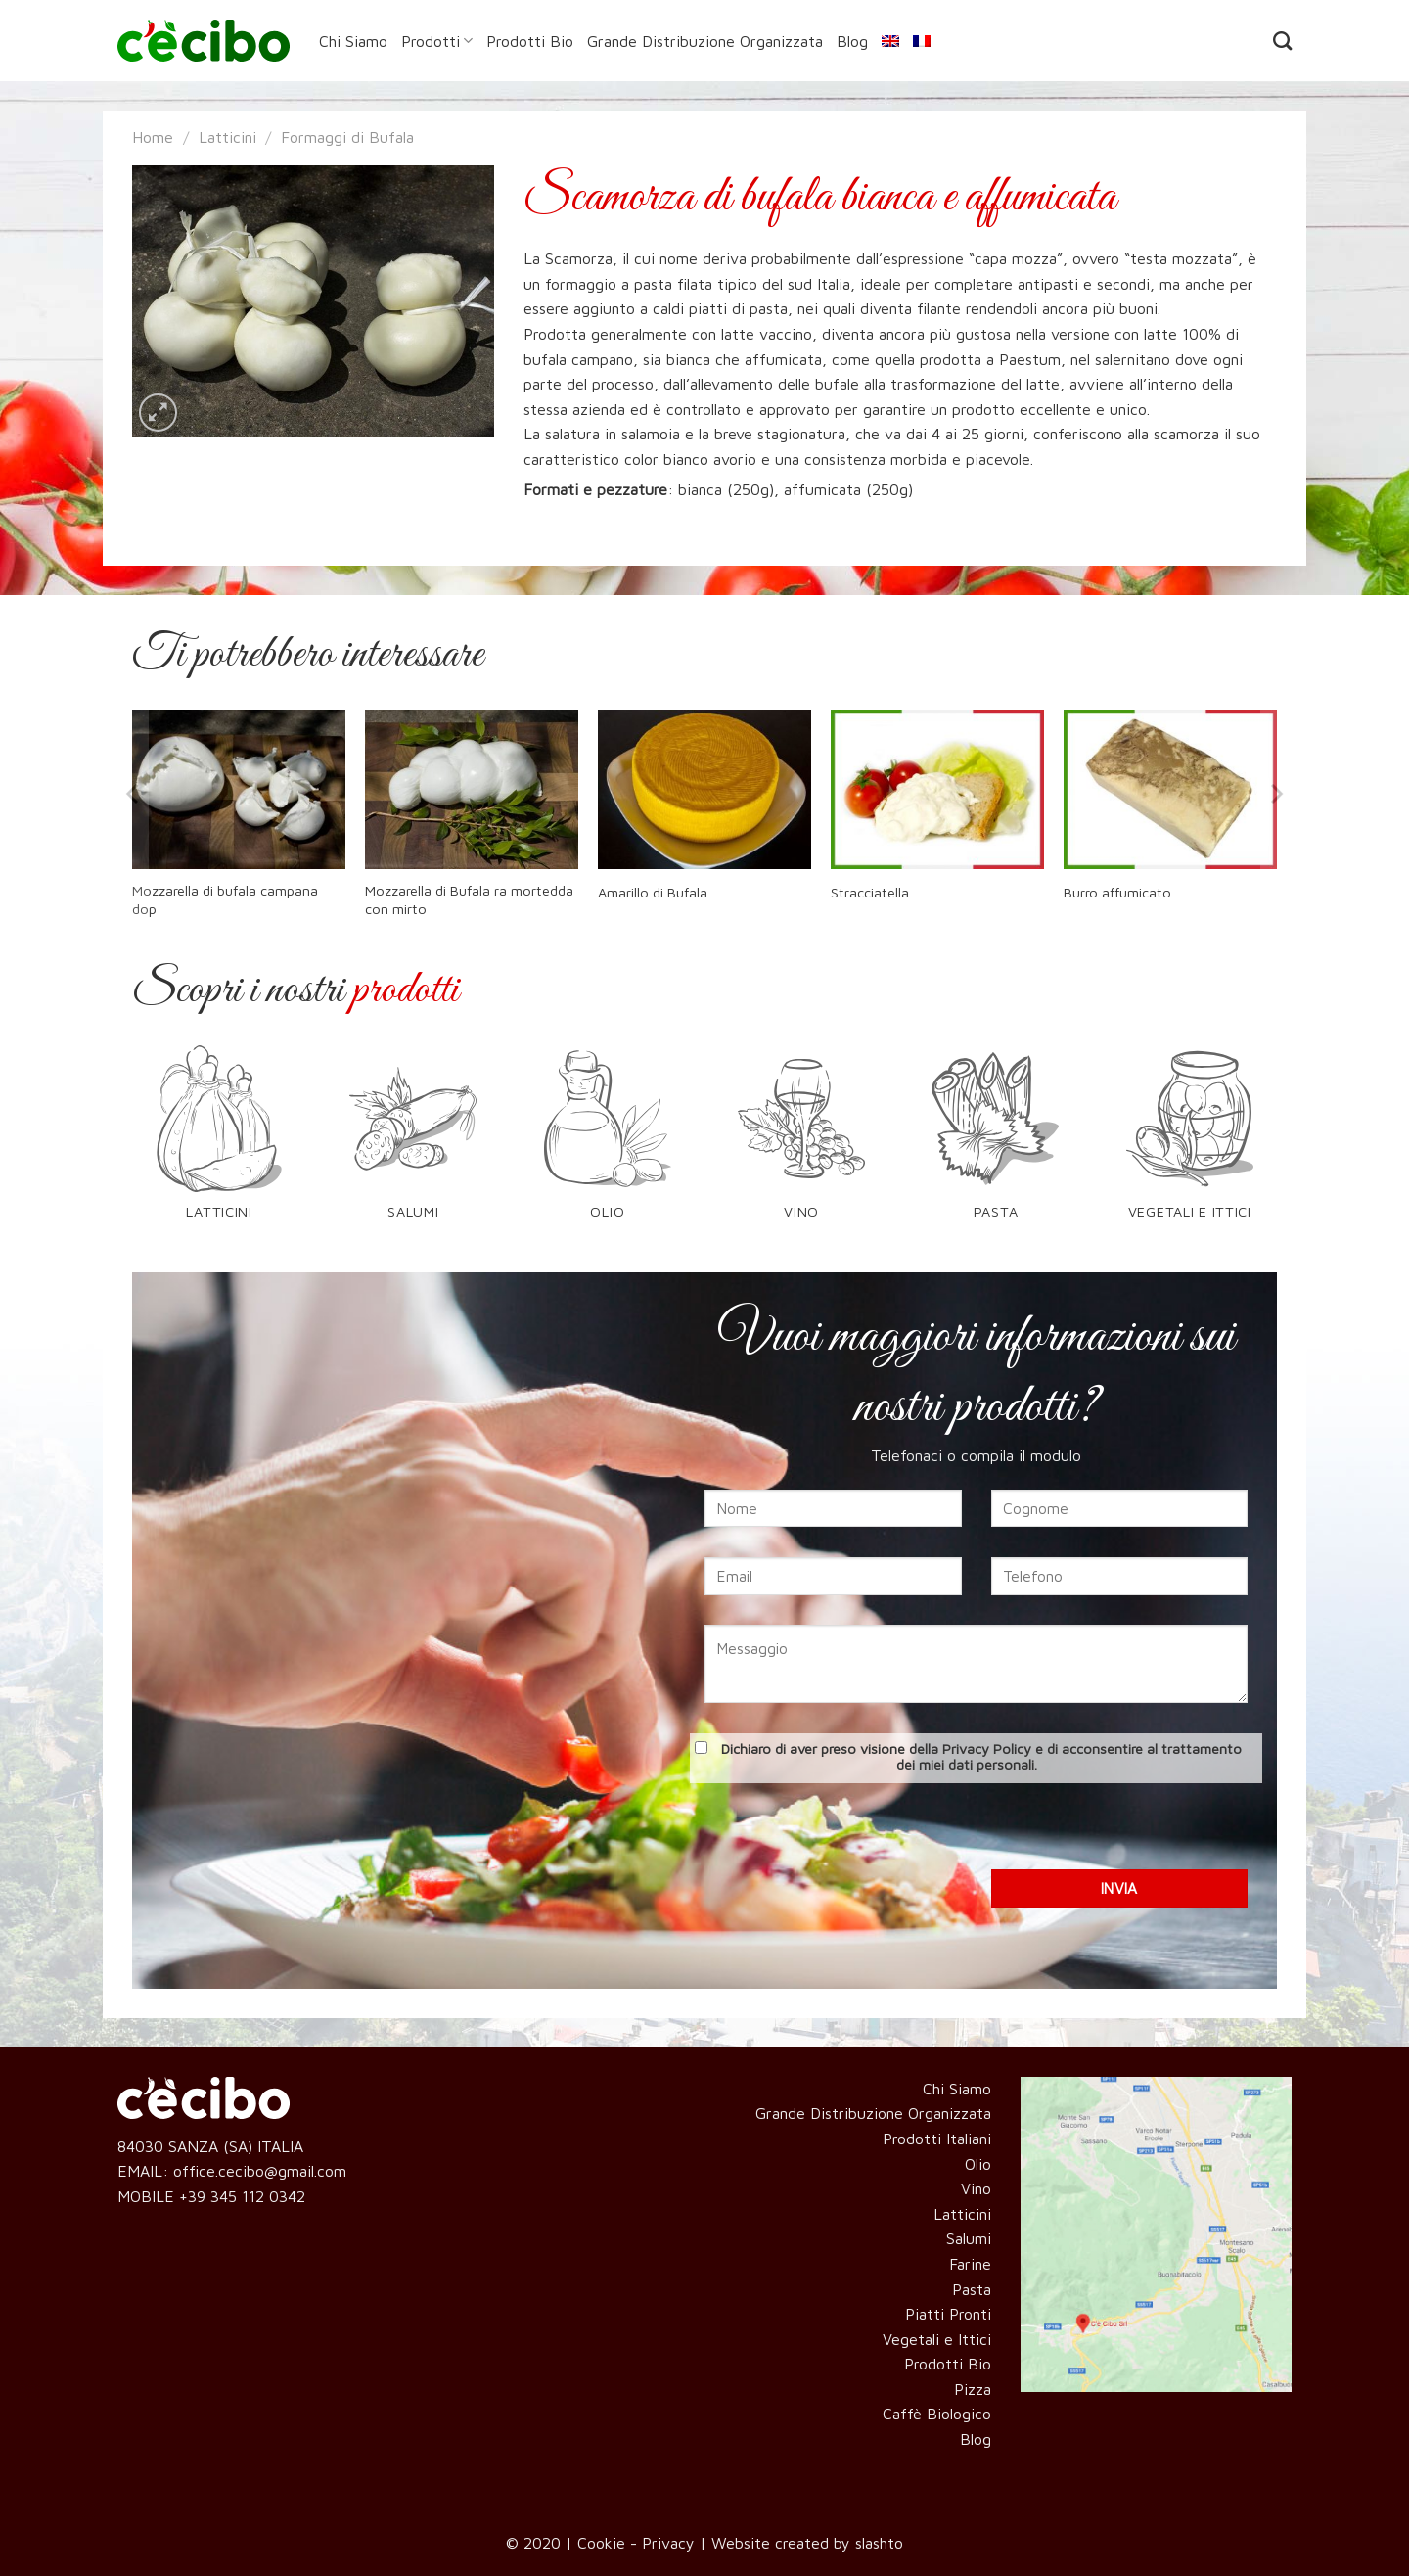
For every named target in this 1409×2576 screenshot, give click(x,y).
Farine (970, 2264)
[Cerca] (1282, 41)
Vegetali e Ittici (937, 2339)
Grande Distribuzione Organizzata (705, 41)
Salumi (968, 2238)
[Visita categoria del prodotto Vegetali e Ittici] (1189, 1144)
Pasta (971, 2289)
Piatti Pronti (948, 2314)
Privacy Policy (986, 1748)
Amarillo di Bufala (652, 892)
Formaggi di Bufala (347, 137)
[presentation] (976, 1831)
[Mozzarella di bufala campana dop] (238, 790)
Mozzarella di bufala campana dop (225, 899)
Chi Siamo (353, 41)
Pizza (972, 2389)
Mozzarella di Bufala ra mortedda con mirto (469, 899)
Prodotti (437, 40)
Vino (976, 2188)
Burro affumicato (1117, 892)
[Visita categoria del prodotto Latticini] (219, 1144)
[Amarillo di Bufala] (704, 790)
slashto (879, 2543)
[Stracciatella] (937, 790)
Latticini (227, 137)
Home (152, 137)
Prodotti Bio (529, 41)
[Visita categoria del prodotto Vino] (801, 1144)
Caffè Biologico (937, 2413)
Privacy (668, 2543)
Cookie (601, 2543)
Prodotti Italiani (937, 2138)
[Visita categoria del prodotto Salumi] (413, 1144)
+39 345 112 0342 (242, 2196)
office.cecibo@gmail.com (259, 2171)
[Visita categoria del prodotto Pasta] (995, 1144)
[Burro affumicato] (1170, 790)
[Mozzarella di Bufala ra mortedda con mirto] (471, 790)
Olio (978, 2164)
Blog (852, 41)
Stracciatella (870, 892)
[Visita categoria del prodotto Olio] (607, 1144)
